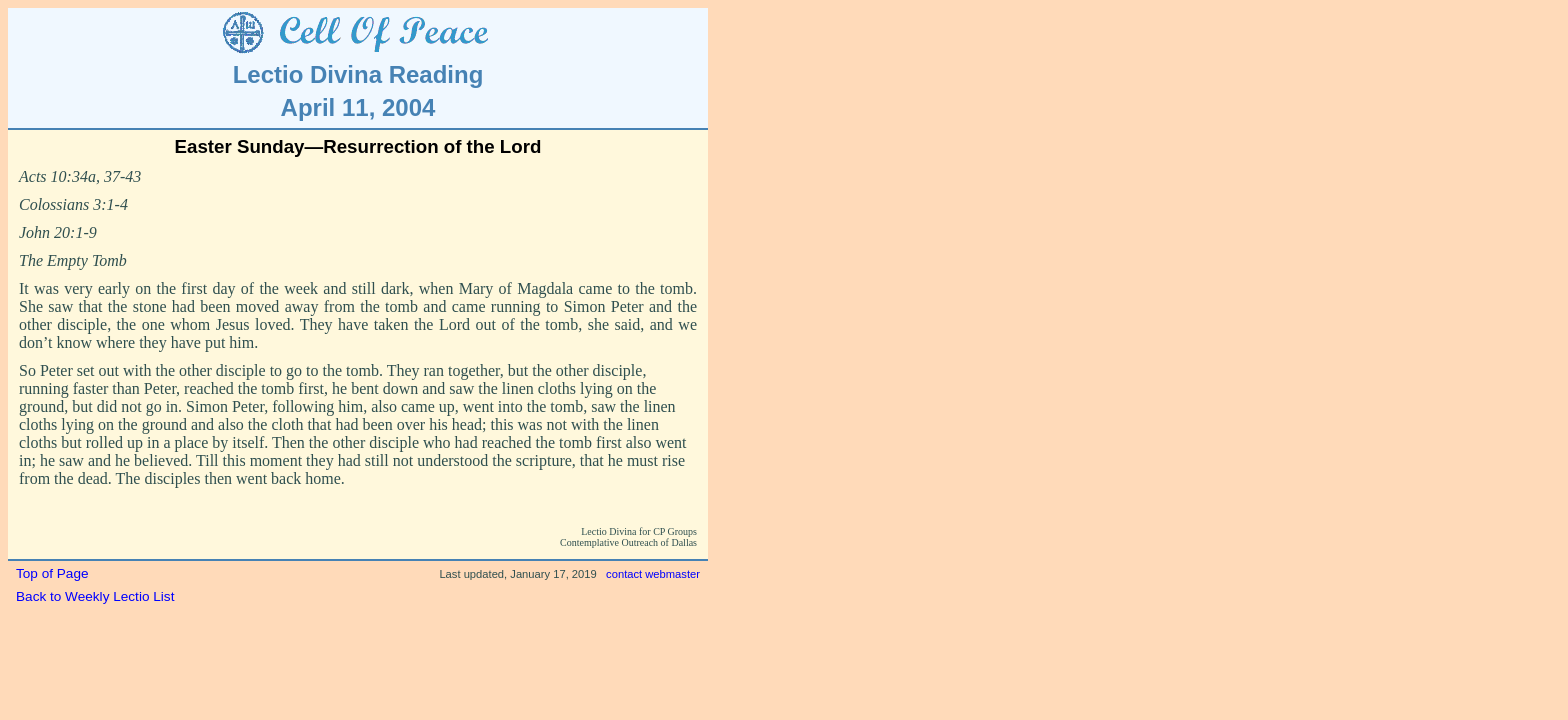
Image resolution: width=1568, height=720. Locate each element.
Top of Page (52, 573)
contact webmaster (653, 574)
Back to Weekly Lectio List (95, 596)
